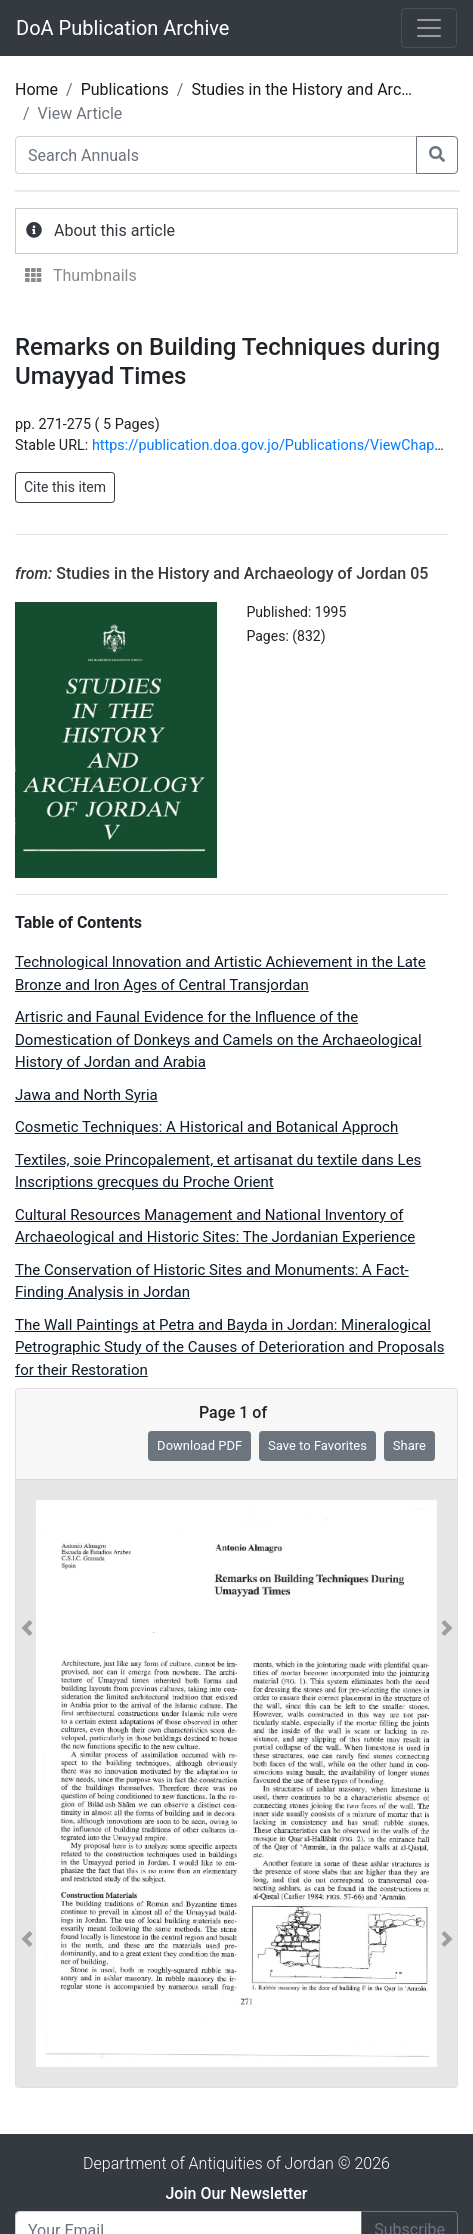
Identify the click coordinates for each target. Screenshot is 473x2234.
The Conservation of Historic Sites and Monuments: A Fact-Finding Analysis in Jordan (212, 1281)
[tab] (236, 231)
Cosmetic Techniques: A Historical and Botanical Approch (206, 1127)
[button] (27, 1784)
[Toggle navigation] (429, 28)
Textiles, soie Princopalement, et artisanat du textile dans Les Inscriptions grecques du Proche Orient (218, 1171)
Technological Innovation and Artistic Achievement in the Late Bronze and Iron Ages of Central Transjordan (220, 973)
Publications (125, 89)
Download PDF (199, 1445)
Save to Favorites (317, 1445)
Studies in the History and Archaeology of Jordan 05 (221, 573)
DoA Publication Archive (122, 28)
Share (409, 1445)
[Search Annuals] (216, 155)
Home (36, 89)
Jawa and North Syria (86, 1095)
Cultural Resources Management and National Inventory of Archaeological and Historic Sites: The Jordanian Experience (215, 1226)
